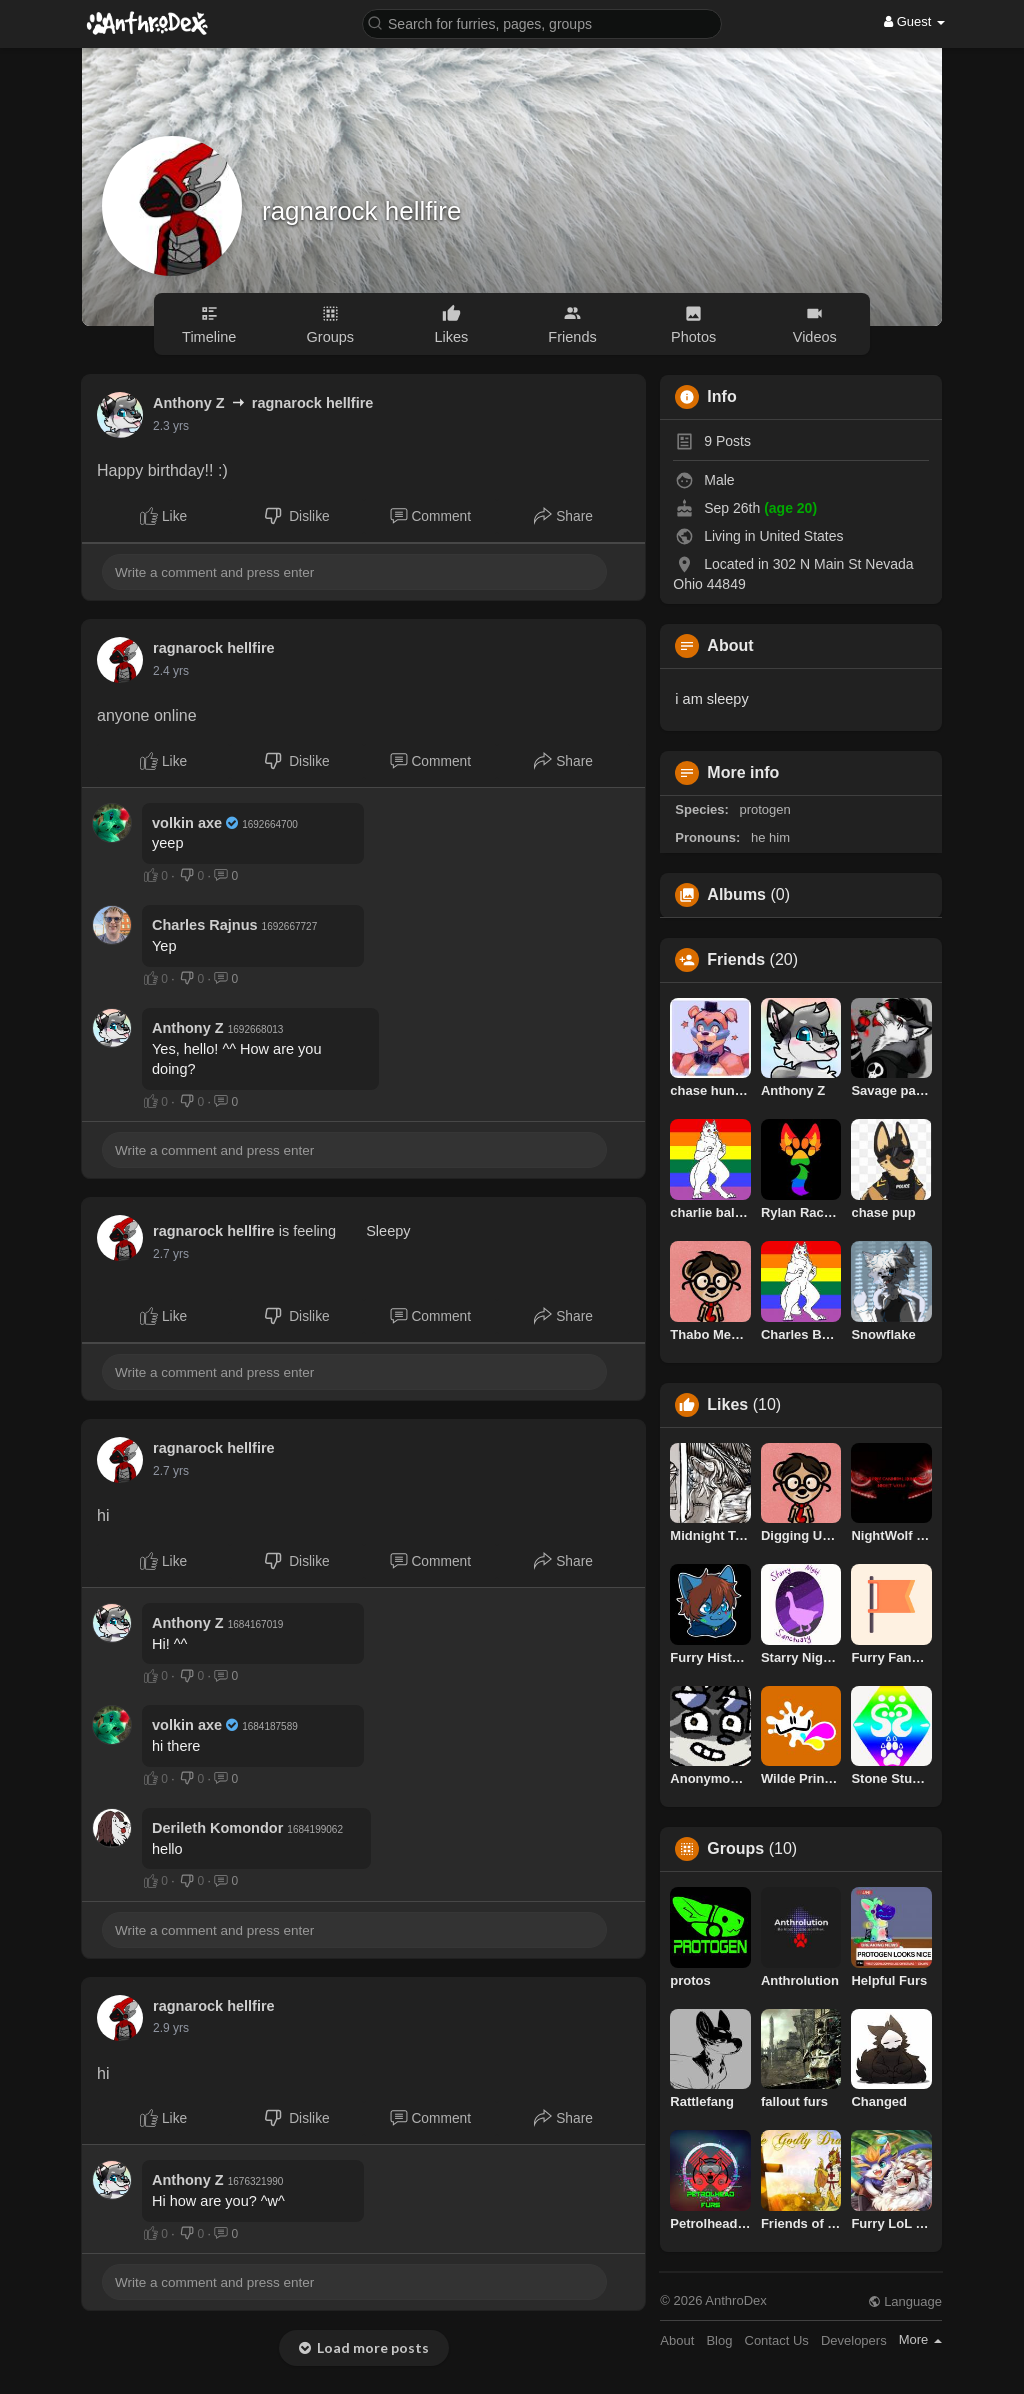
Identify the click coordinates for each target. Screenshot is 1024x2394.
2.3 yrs (171, 426)
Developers (854, 2340)
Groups (735, 1849)
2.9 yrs (171, 2028)
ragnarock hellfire (361, 211)
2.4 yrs (171, 671)
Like (163, 516)
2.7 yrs (171, 1254)
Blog (719, 2340)
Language (905, 2301)
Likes (727, 1405)
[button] (542, 22)
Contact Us (777, 2340)
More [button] (920, 2339)
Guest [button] (914, 21)
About (677, 2340)
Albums (736, 895)
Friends (736, 960)
